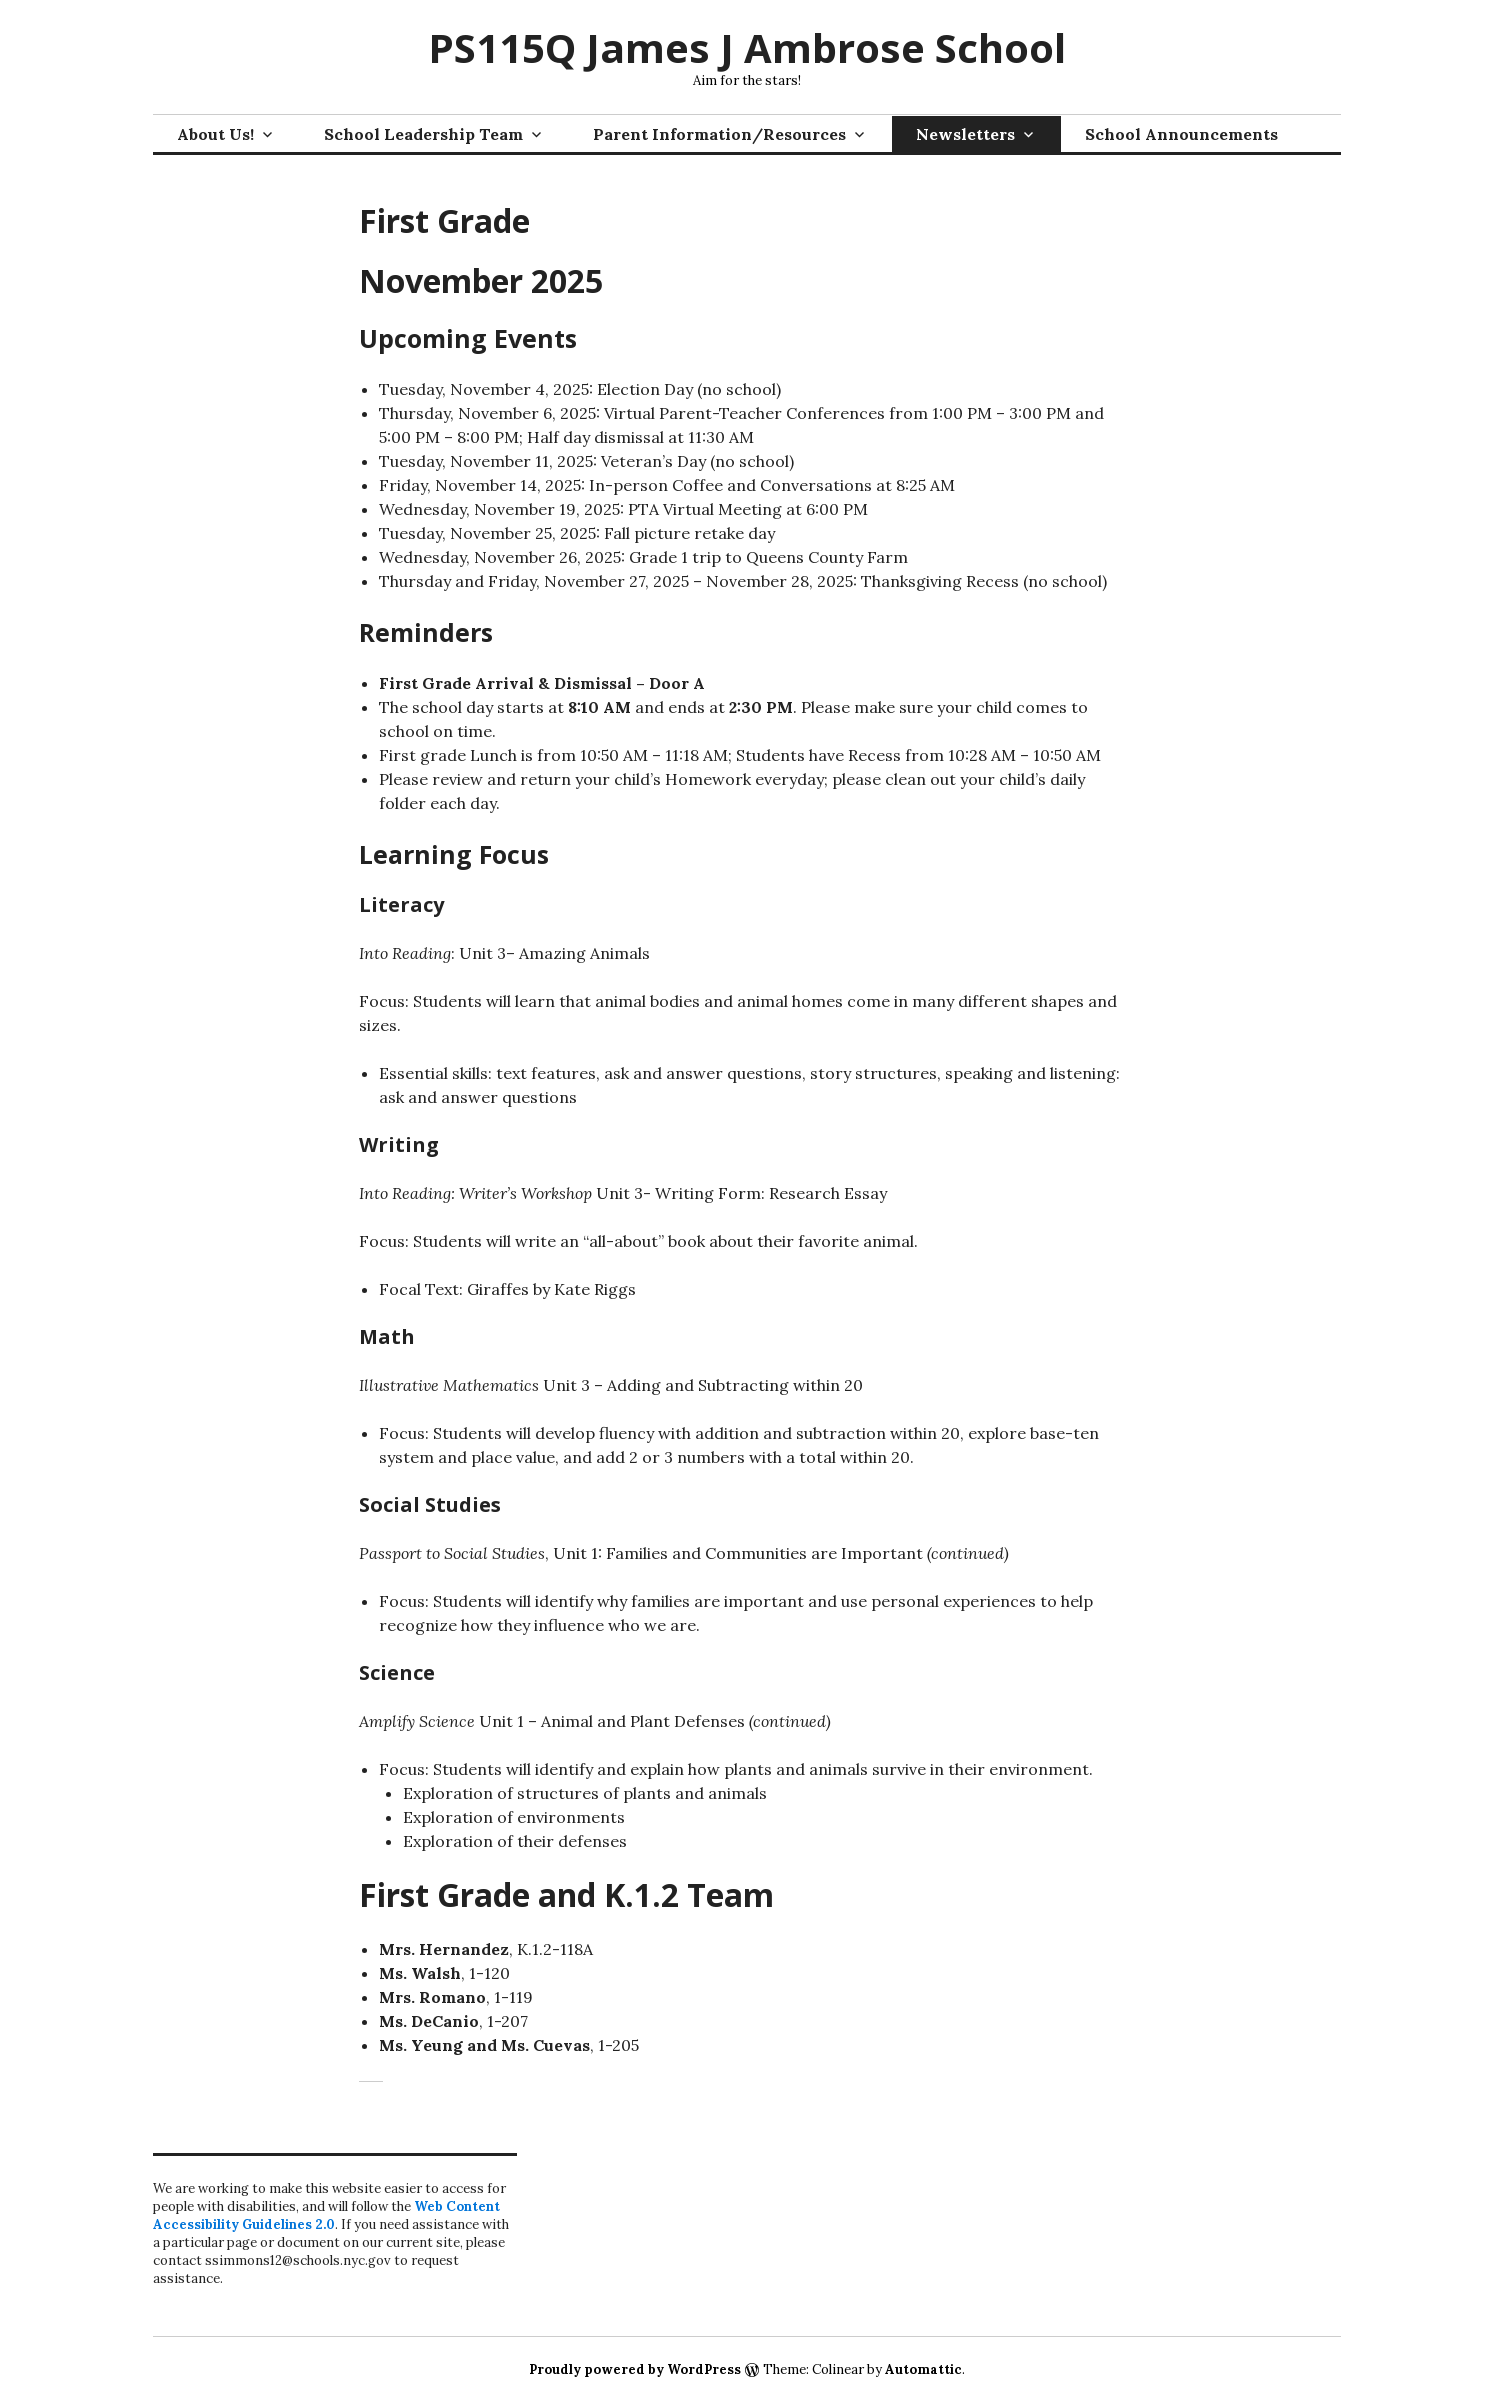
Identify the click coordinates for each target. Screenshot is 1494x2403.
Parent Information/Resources (719, 134)
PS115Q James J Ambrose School (747, 47)
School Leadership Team (423, 134)
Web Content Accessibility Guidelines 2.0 (326, 2215)
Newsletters (965, 134)
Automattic (923, 2369)
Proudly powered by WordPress (635, 2369)
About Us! (215, 134)
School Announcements (1181, 134)
